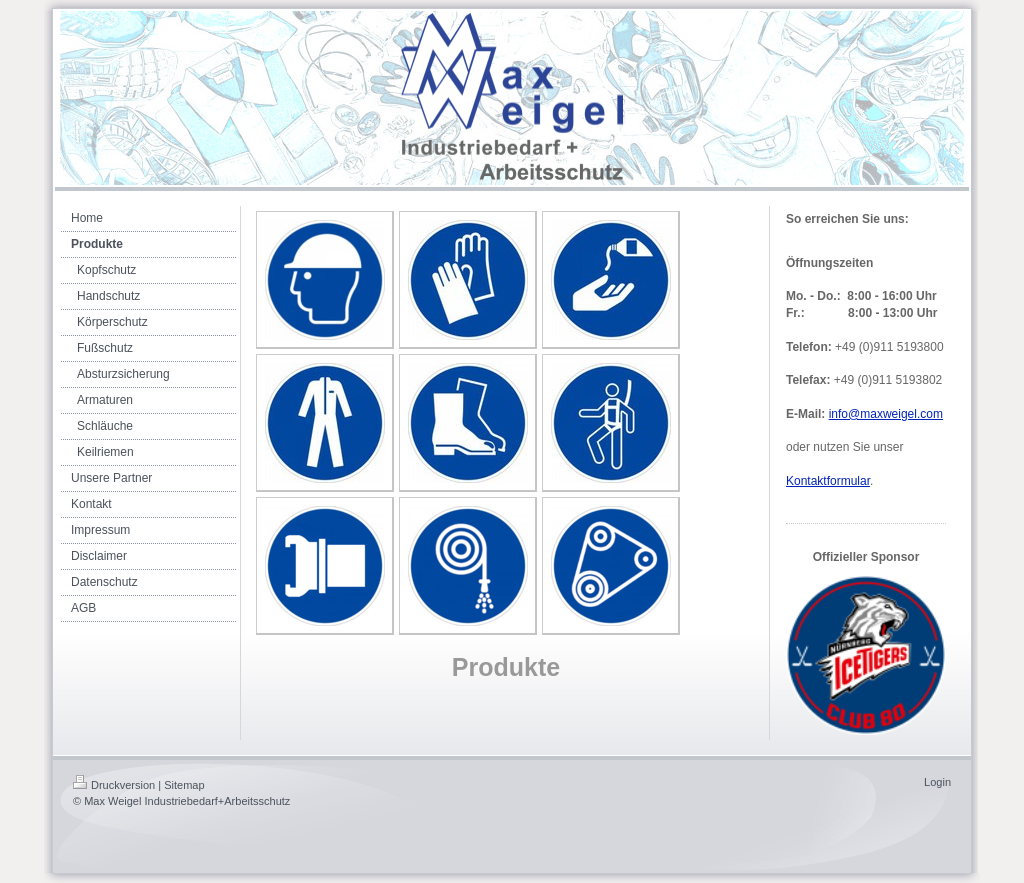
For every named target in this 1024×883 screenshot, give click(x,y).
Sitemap (184, 785)
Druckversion (114, 785)
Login (937, 782)
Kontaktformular (828, 481)
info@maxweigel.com (886, 414)
